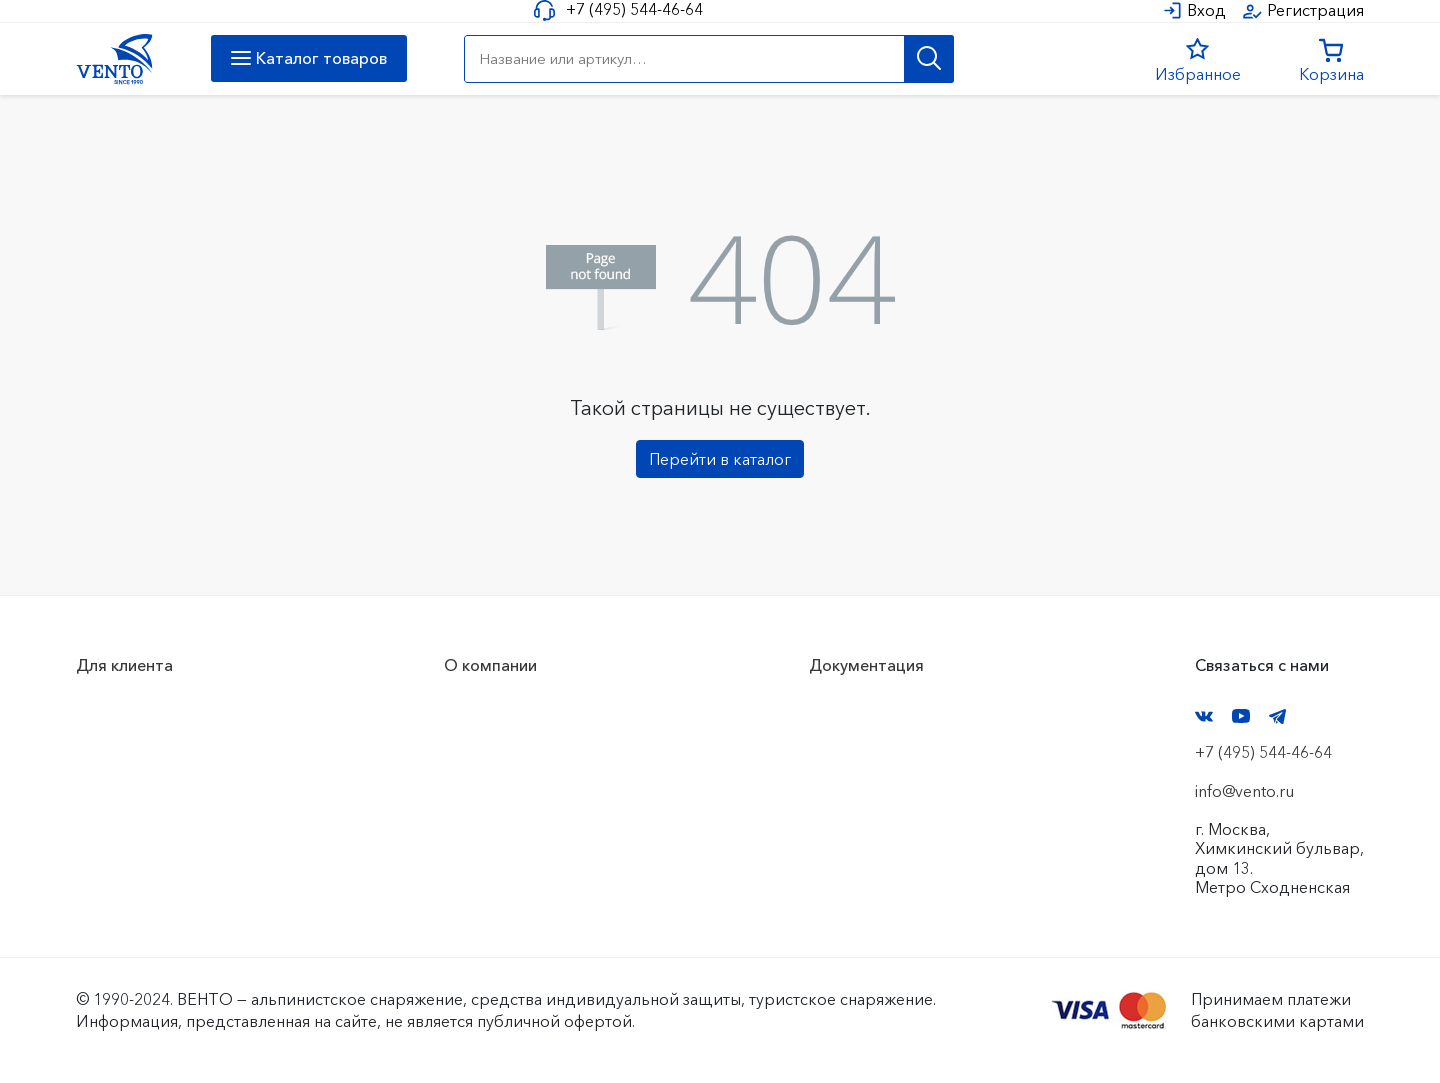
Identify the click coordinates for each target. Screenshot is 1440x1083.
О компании (490, 665)
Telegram (1278, 716)
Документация (866, 665)
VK (1204, 716)
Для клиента (124, 665)
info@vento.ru (1244, 791)
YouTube (1241, 716)
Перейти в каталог (720, 459)
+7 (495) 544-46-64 (634, 9)
